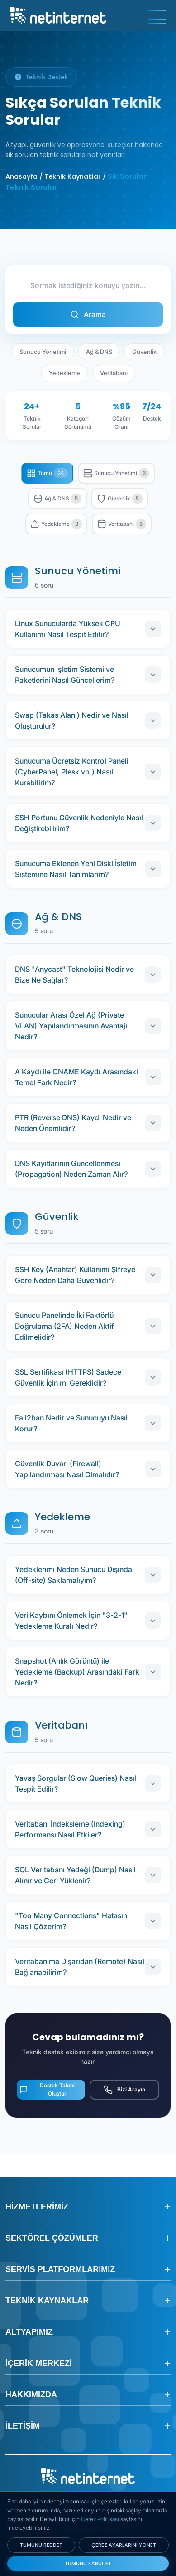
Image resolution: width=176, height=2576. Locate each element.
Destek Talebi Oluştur (47, 2089)
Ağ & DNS (99, 351)
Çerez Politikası (100, 2519)
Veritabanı (114, 373)
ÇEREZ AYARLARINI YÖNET (123, 2544)
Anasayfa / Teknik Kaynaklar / (55, 176)
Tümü (47, 473)
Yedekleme (64, 373)
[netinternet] (58, 15)
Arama (88, 314)
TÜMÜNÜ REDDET (41, 2544)
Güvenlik (144, 351)
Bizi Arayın (124, 2089)
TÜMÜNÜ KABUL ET (88, 2563)
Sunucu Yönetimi (42, 351)
